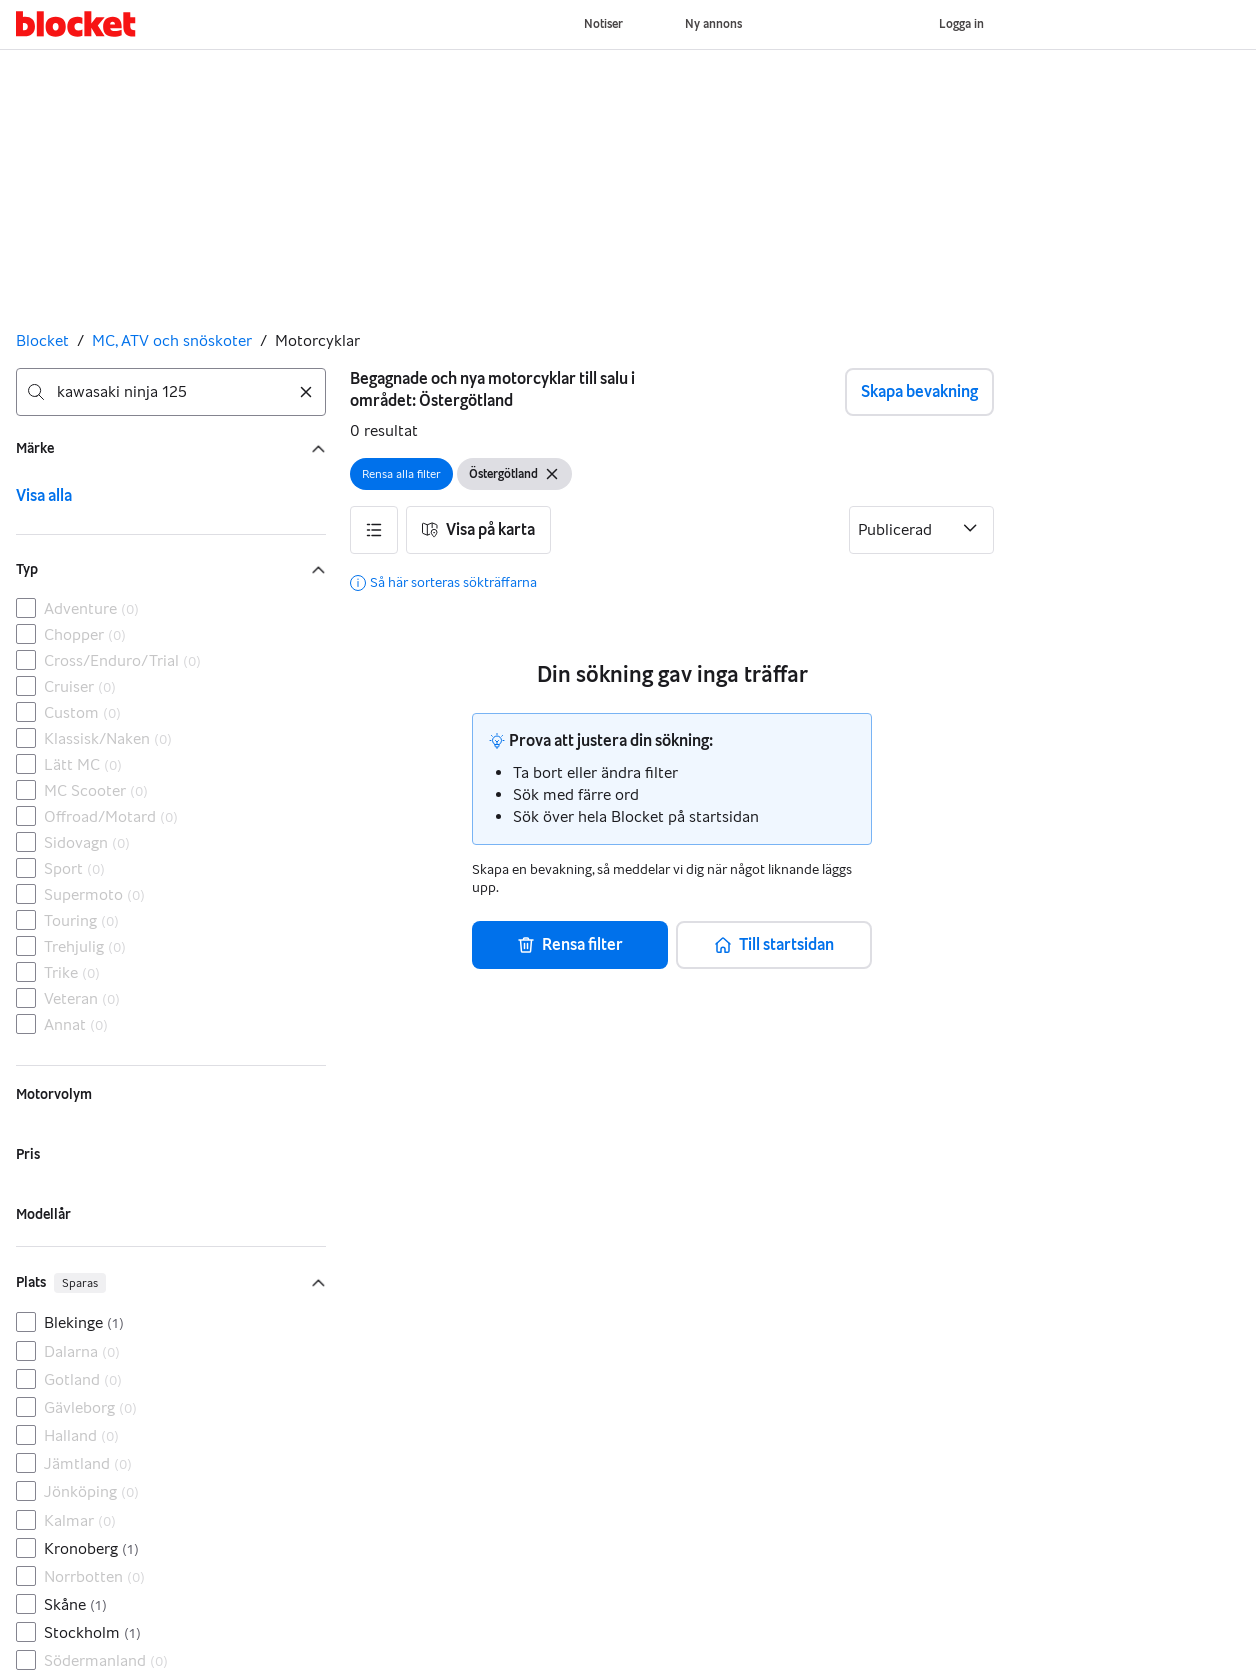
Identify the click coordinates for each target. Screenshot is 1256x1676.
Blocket (42, 340)
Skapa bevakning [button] (919, 391)
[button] (374, 530)
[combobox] (171, 392)
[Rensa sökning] (306, 392)
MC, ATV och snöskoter (172, 340)
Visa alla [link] (44, 495)
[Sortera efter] (921, 530)
